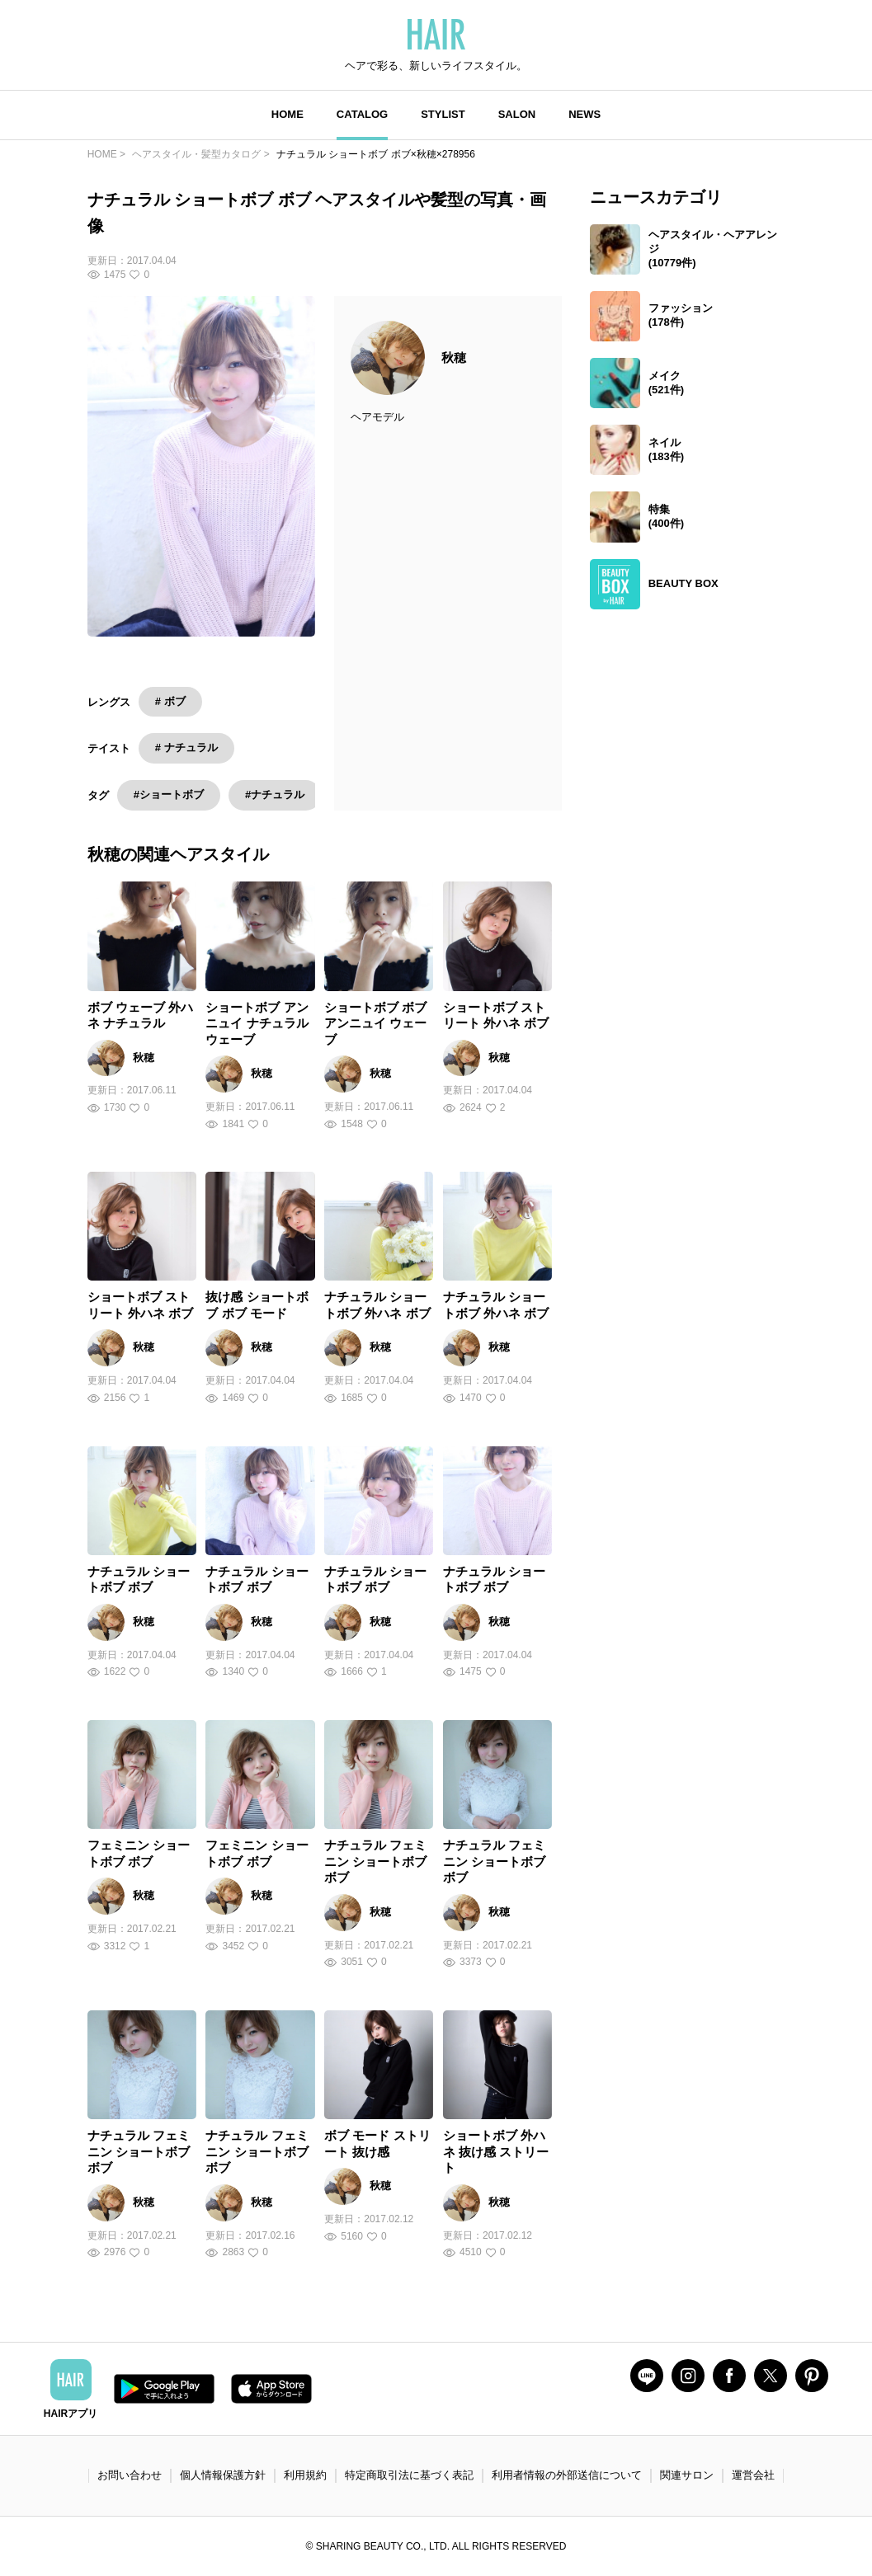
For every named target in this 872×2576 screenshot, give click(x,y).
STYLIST (442, 114)
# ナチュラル (186, 747)
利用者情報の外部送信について (567, 2475)
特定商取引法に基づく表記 (409, 2475)
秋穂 (453, 357)
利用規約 (305, 2475)
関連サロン (687, 2475)
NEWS (584, 114)
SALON (517, 114)
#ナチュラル (274, 794)
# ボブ (170, 701)
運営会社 (753, 2475)
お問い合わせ (129, 2475)
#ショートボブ (169, 794)
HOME (287, 114)
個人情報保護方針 (223, 2475)
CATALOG (362, 114)
